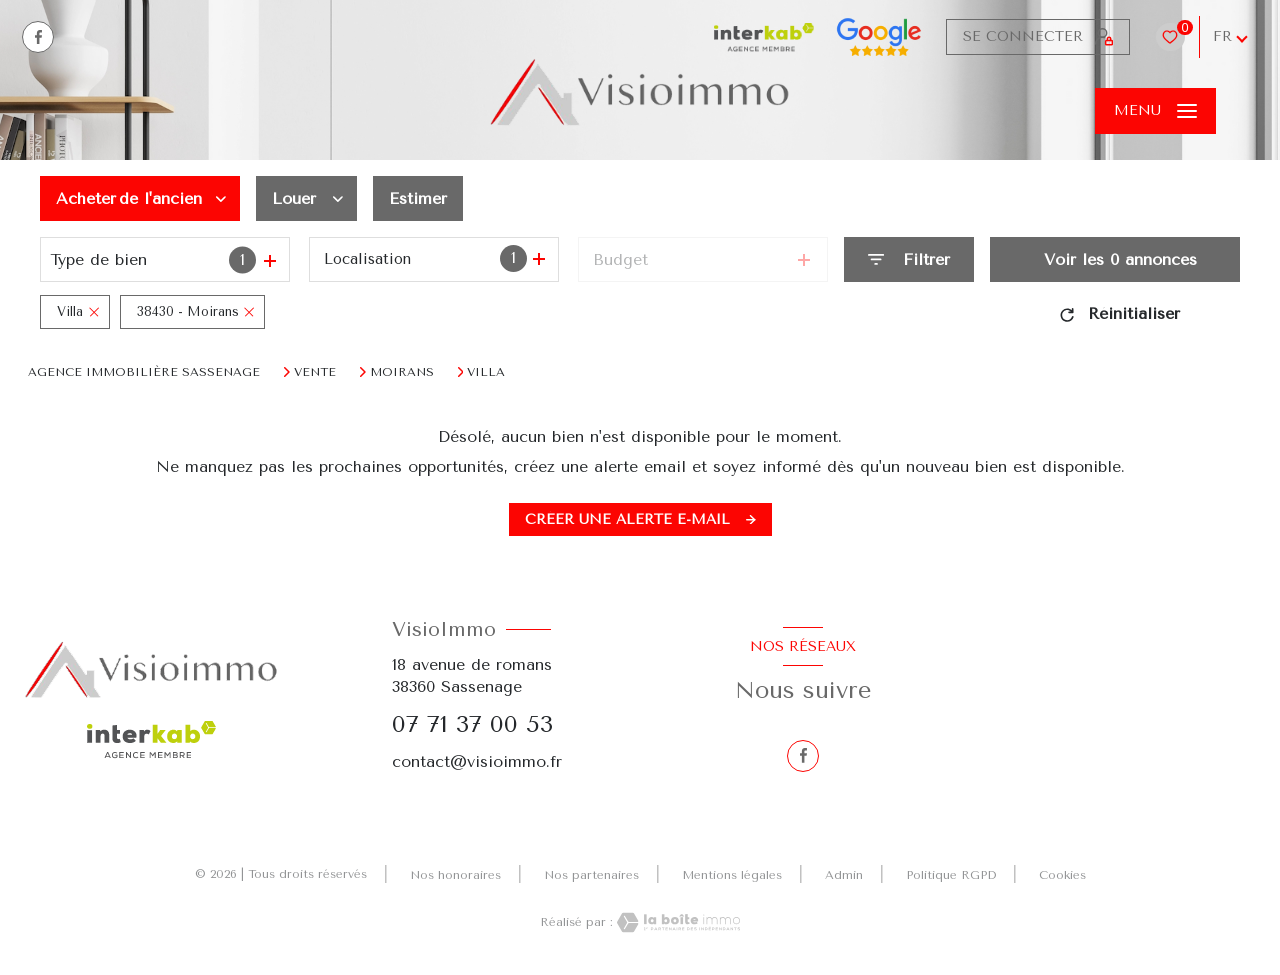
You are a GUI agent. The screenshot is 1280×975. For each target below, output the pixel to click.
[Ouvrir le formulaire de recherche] (909, 259)
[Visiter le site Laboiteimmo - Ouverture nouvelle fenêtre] (677, 922)
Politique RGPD (951, 875)
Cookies (1062, 875)
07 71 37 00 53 (472, 724)
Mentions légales (732, 875)
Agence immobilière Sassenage (144, 372)
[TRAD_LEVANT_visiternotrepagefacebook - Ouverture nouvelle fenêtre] (38, 37)
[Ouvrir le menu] (1155, 111)
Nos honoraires (455, 875)
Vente (315, 372)
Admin (844, 875)
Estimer (418, 198)
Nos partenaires (591, 875)
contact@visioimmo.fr (477, 761)
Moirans (402, 372)
